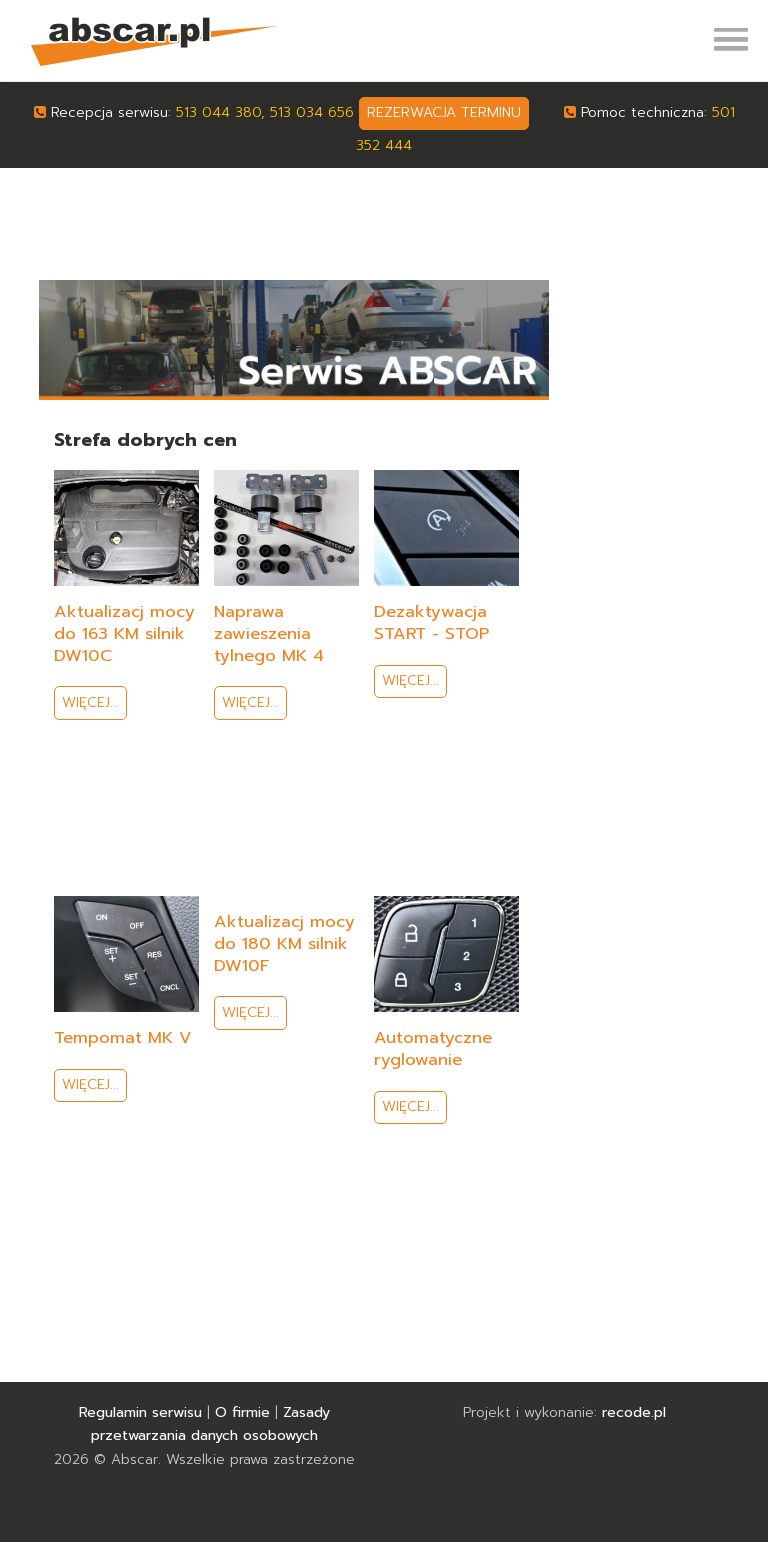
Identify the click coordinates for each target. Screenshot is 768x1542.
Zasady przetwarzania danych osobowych (210, 1424)
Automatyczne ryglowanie (433, 1048)
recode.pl (634, 1412)
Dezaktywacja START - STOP (431, 622)
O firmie (242, 1412)
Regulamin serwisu (140, 1412)
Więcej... (90, 702)
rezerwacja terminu (444, 112)
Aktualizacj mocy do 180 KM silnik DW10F (284, 943)
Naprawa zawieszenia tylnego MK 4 (269, 633)
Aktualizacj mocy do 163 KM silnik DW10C (124, 633)
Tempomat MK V (123, 1037)
